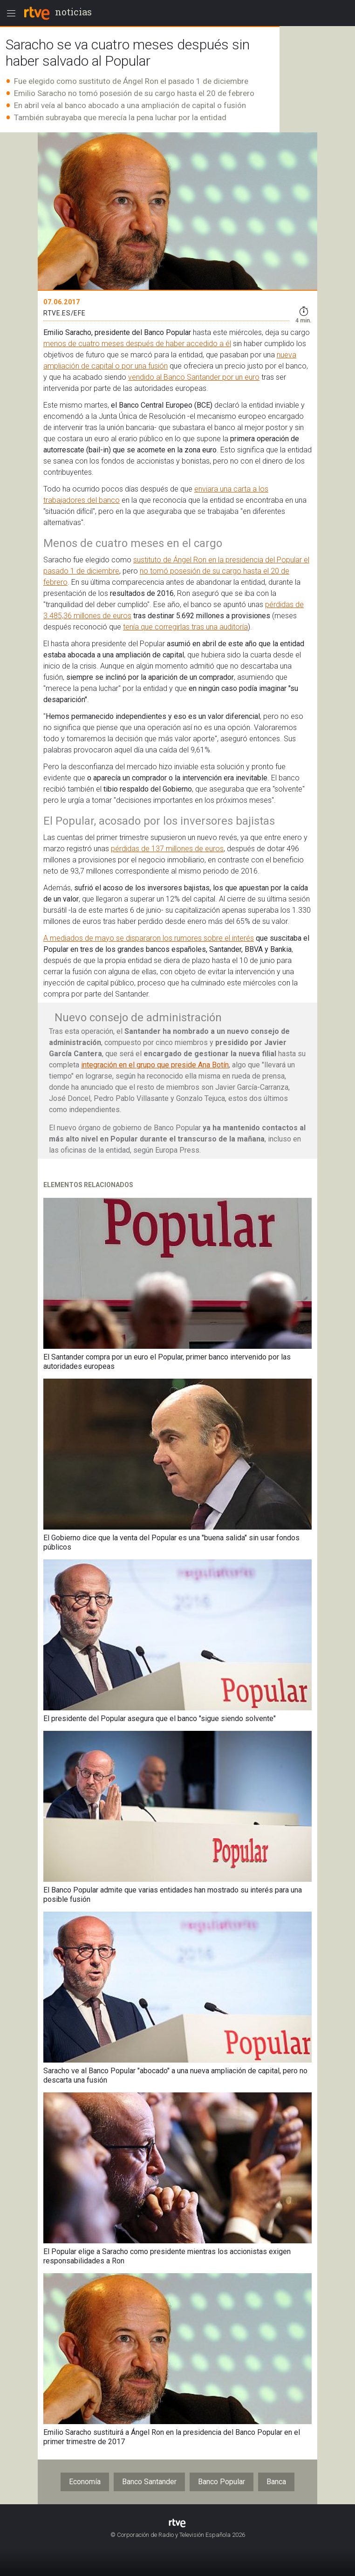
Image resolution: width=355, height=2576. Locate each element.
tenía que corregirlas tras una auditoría (185, 626)
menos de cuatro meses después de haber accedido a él (137, 343)
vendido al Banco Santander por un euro (193, 377)
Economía (85, 2481)
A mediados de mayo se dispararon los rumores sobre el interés (148, 938)
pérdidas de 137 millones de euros (167, 848)
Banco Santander (149, 2481)
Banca (276, 2481)
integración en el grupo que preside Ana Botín (155, 1064)
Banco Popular (221, 2481)
